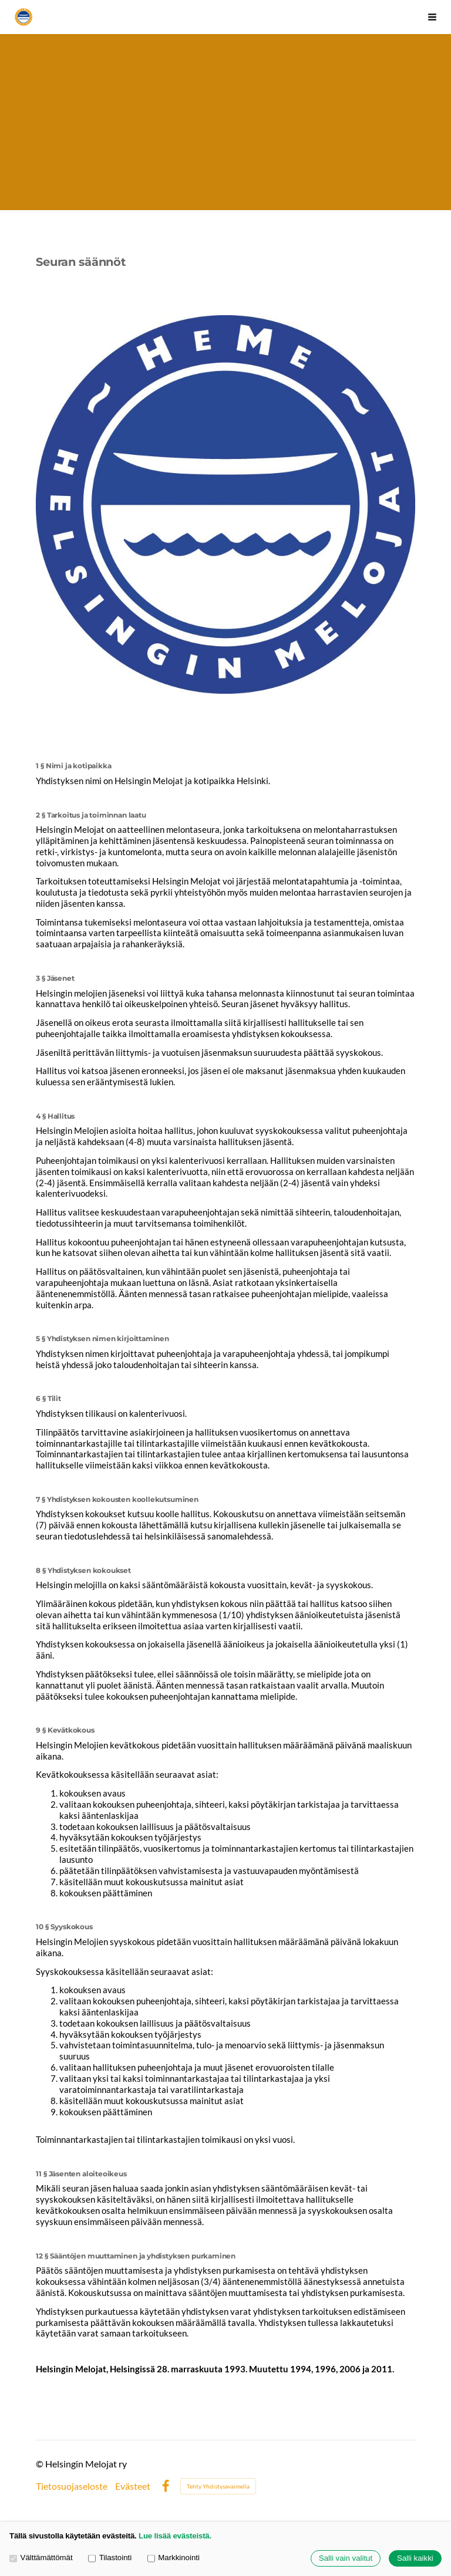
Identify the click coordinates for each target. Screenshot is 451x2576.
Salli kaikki (415, 2558)
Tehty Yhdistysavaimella (218, 2486)
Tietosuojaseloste (71, 2486)
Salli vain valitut (345, 2558)
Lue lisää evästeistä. (175, 2535)
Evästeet (132, 2486)
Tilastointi (110, 2558)
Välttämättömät (41, 2558)
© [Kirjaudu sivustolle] (40, 2463)
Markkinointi (173, 2558)
